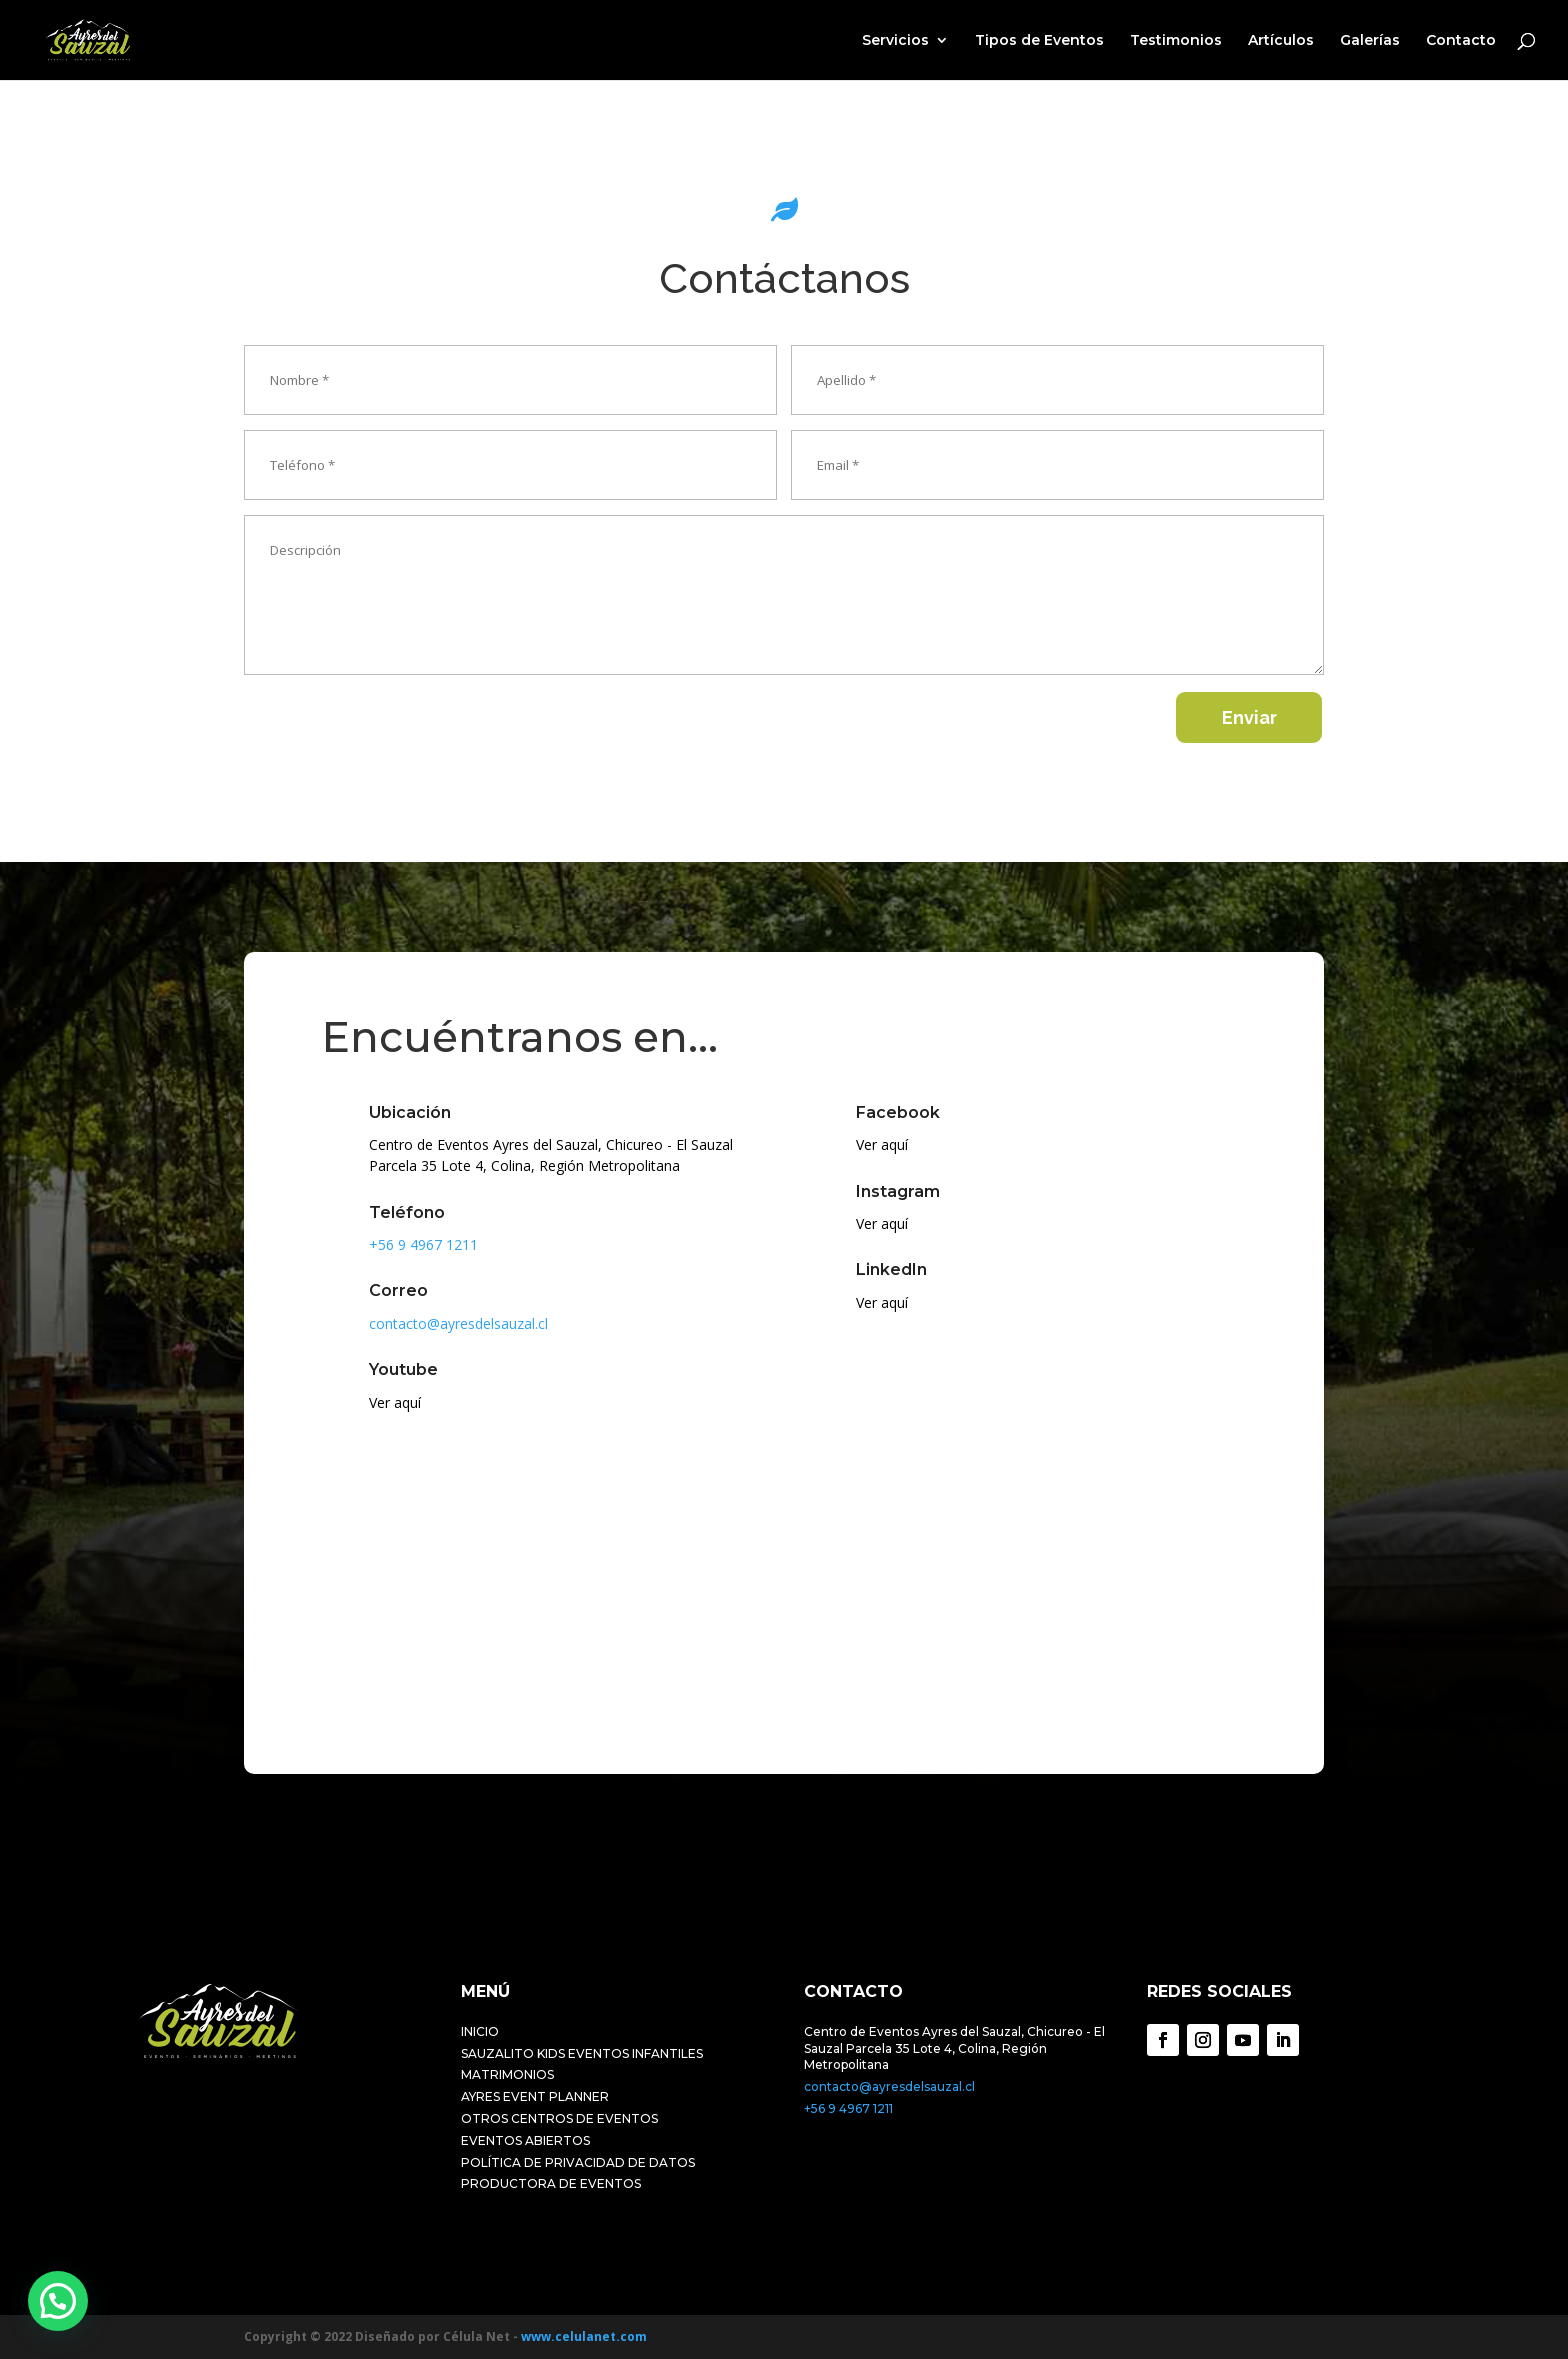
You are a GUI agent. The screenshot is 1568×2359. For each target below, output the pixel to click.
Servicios (895, 41)
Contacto (1461, 41)
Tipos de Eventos (1039, 41)
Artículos (1281, 41)
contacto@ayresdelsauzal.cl (889, 2086)
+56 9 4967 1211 (848, 2108)
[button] (58, 2301)
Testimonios (1176, 41)
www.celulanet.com (584, 2336)
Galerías (1370, 41)
